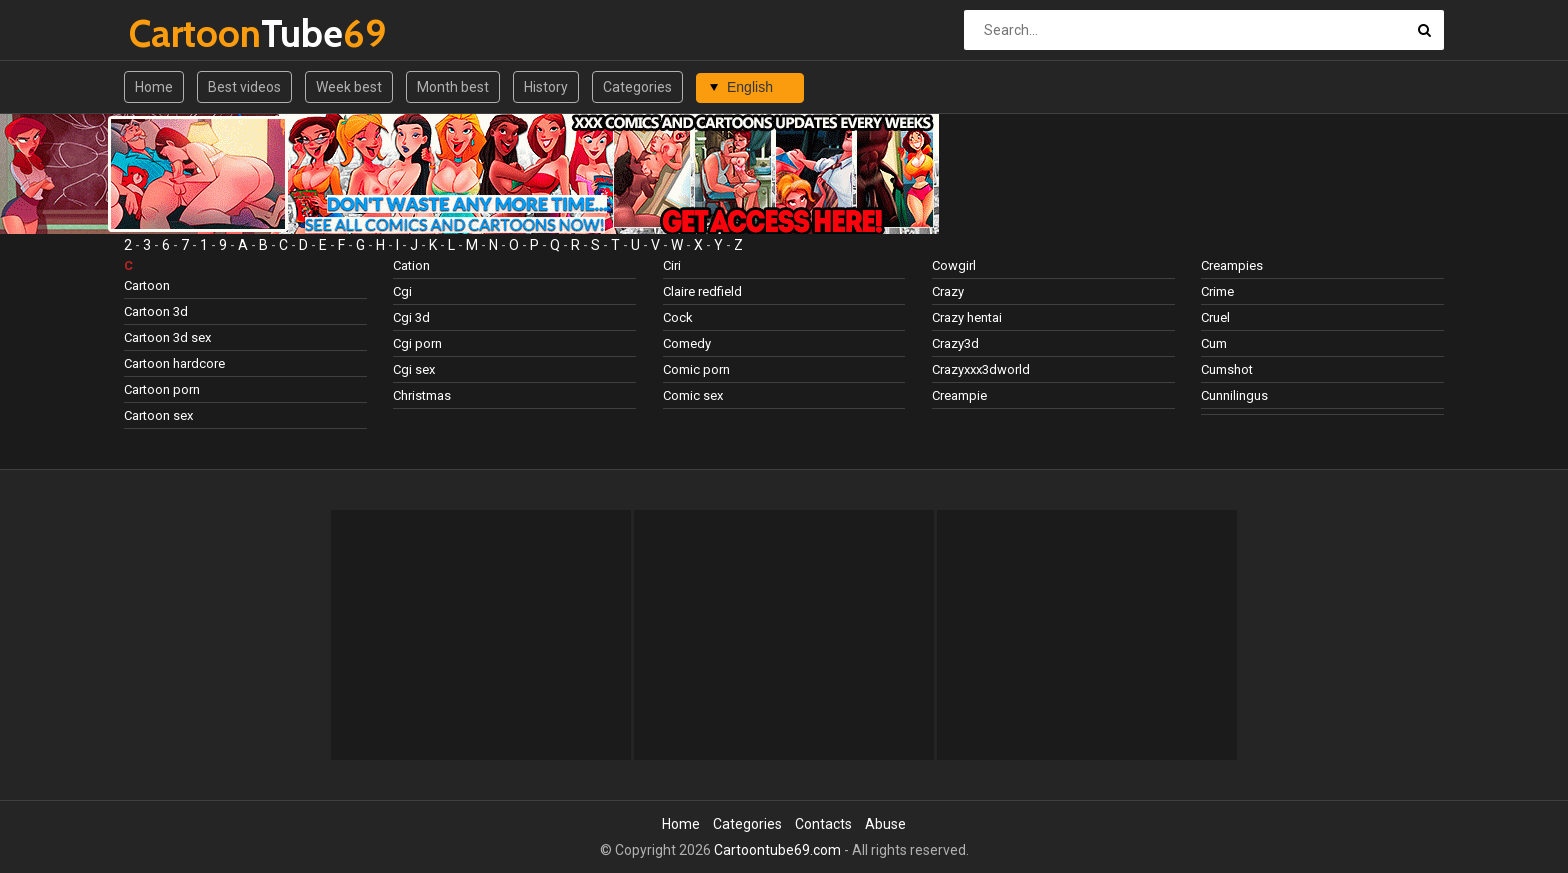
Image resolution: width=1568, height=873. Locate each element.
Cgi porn (417, 343)
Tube (181, 33)
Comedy (687, 343)
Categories (637, 87)
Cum (1214, 343)
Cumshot (1227, 369)
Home (154, 87)
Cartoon (147, 285)
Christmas (422, 395)
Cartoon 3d (156, 311)
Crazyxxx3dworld (981, 369)
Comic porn (696, 369)
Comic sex (693, 395)
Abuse (885, 824)
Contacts (823, 824)
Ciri (672, 265)
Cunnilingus (1234, 395)
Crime (1217, 291)
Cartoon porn (162, 389)
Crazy (948, 291)
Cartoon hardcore (174, 363)
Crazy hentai (967, 317)
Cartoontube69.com (777, 850)
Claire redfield (702, 291)
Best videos (244, 87)
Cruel (1215, 317)
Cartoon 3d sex (167, 337)
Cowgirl (954, 265)
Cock (678, 317)
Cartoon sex (158, 415)
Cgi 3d (411, 317)
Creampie (959, 395)
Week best (349, 87)
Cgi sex (414, 369)
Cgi (402, 291)
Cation (411, 265)
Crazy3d (955, 343)
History (546, 87)
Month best (453, 87)
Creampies (1232, 265)
